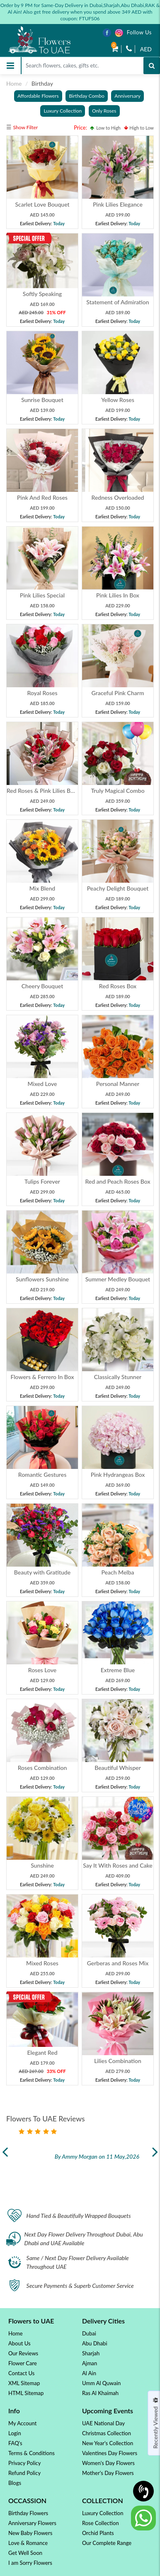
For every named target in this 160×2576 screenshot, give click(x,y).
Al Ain (89, 2373)
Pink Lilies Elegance (118, 204)
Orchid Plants (98, 2533)
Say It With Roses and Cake (118, 1865)
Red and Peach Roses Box (117, 1181)
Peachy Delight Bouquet (118, 888)
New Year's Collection (107, 2443)
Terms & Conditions (31, 2453)
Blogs (14, 2483)
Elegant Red (42, 2052)
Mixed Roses (42, 1963)
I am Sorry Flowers (30, 2562)
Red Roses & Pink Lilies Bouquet (48, 790)
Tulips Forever (42, 1181)
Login (14, 2433)
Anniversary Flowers (32, 2523)
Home (14, 83)
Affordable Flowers (38, 96)
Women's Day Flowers (108, 2463)
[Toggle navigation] (10, 65)
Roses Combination (42, 1767)
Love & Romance (28, 2543)
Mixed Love (42, 1083)
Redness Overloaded (118, 497)
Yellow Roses (117, 399)
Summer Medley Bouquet (117, 1279)
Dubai (89, 2333)
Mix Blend (42, 888)
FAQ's (15, 2443)
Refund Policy (24, 2473)
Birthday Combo (86, 96)
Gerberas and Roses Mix (118, 1963)
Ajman (89, 2363)
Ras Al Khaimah (100, 2393)
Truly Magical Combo (117, 790)
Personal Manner (117, 1083)
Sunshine (42, 1865)
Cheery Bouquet (42, 985)
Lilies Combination (117, 2060)
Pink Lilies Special (42, 595)
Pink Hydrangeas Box (118, 1474)
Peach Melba (117, 1572)
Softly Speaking (42, 293)
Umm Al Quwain (101, 2383)
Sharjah (90, 2353)
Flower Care (22, 2363)
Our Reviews (23, 2353)
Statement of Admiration (117, 302)
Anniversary (127, 96)
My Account (22, 2423)
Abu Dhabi (94, 2343)
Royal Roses (42, 692)
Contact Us (21, 2373)
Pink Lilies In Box (117, 595)
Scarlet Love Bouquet (42, 204)
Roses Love (42, 1669)
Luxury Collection (63, 111)
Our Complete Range (106, 2543)
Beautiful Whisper (118, 1767)
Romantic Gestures (42, 1474)
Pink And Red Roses (42, 497)
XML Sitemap (24, 2383)
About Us (19, 2343)
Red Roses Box (117, 985)
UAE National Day (103, 2423)
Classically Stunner (118, 1376)
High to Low (139, 127)
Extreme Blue (118, 1669)
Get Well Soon (25, 2553)
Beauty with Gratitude (42, 1572)
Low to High (105, 127)
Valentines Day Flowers (109, 2453)
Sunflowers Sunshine (42, 1279)
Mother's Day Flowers (108, 2473)
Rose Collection (100, 2523)
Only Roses (104, 111)
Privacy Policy (24, 2463)
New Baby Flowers (30, 2533)
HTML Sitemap (26, 2393)
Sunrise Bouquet (42, 399)
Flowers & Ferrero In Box (42, 1376)
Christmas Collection (106, 2433)
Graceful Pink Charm (118, 692)
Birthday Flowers (28, 2513)
